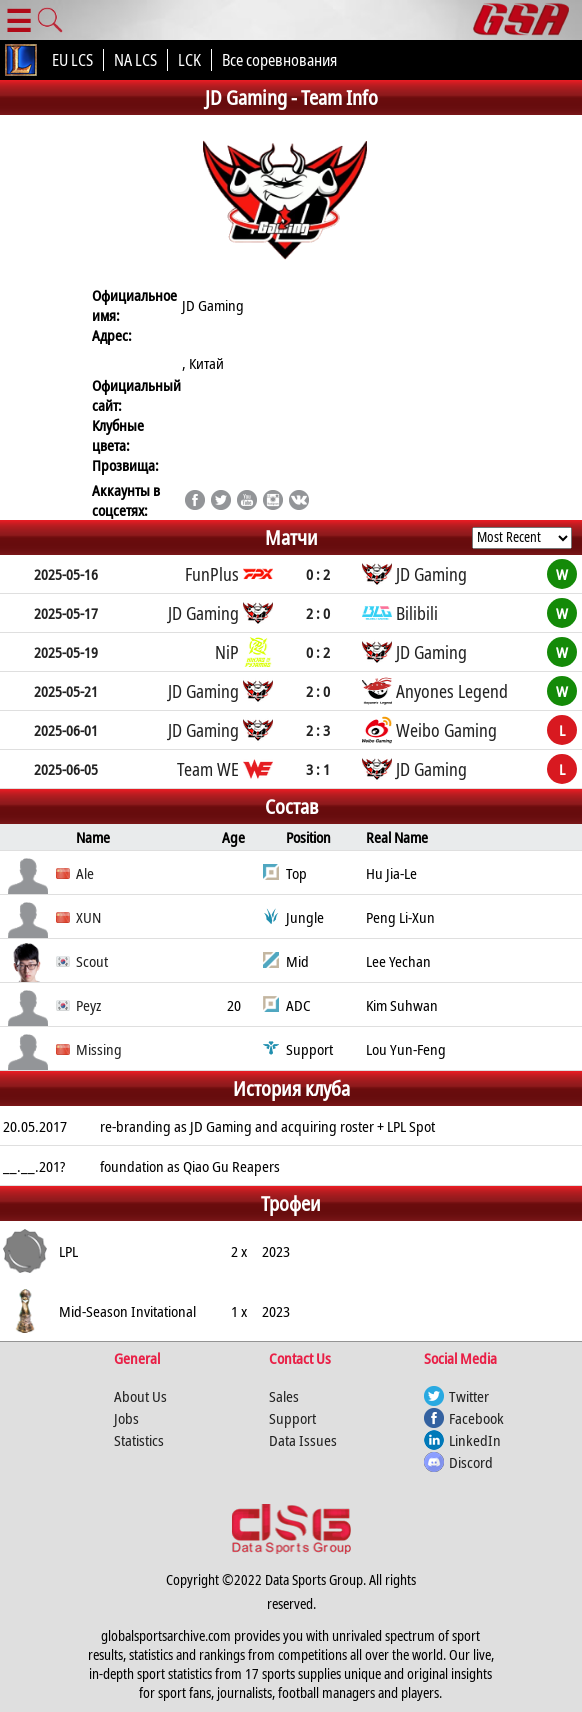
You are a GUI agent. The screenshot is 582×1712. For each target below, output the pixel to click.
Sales (284, 1396)
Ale (85, 873)
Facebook (476, 1418)
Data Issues (303, 1440)
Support (292, 1418)
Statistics (139, 1440)
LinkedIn (475, 1440)
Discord (471, 1462)
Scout (92, 961)
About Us (140, 1396)
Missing (99, 1049)
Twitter (469, 1396)
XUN (88, 917)
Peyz (88, 1005)
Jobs (126, 1418)
